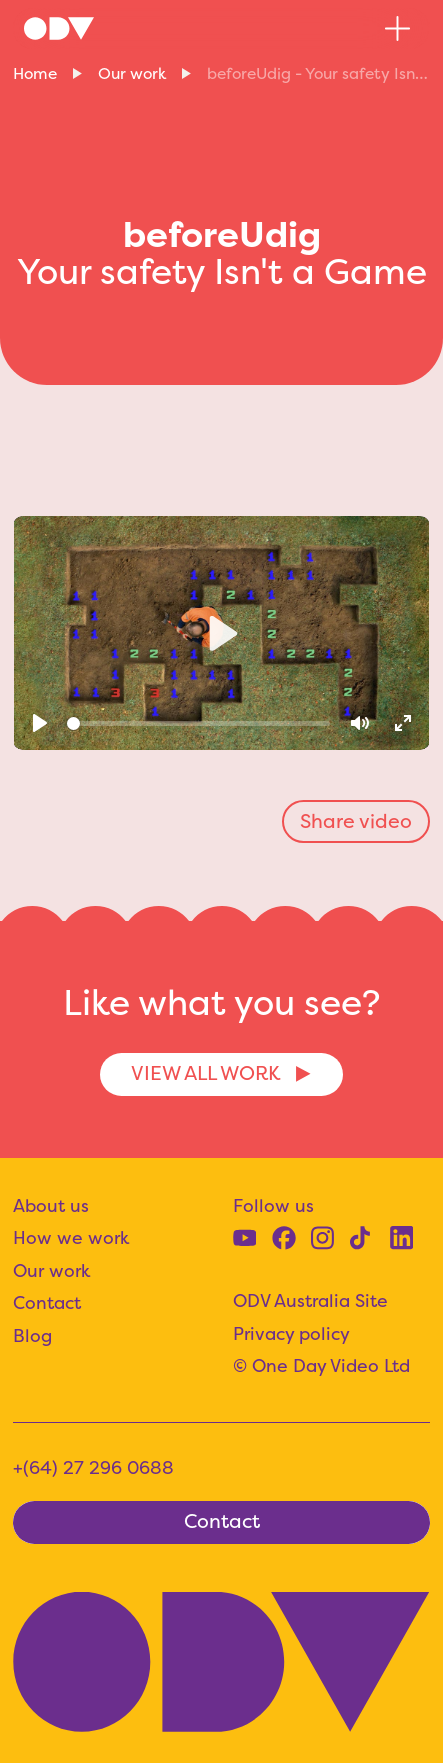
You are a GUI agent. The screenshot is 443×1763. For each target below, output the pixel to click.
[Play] (40, 723)
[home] (59, 28)
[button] (397, 28)
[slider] (198, 723)
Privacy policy (291, 1334)
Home (35, 73)
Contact (47, 1303)
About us (51, 1206)
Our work (132, 73)
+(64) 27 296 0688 (93, 1468)
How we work (71, 1238)
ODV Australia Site (310, 1301)
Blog (32, 1336)
